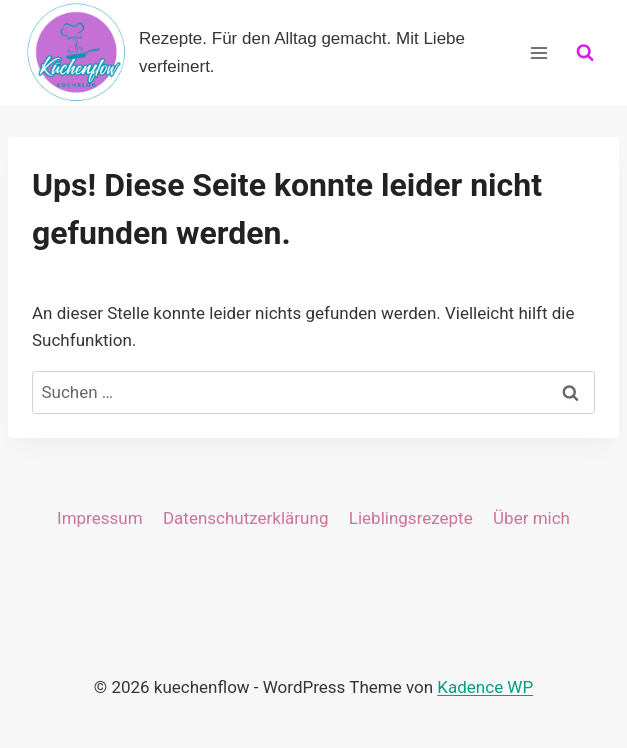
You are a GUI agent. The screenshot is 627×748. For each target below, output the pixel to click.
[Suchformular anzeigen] (585, 53)
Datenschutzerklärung (245, 518)
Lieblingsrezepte (411, 518)
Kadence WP (485, 687)
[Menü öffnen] (538, 52)
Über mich (531, 518)
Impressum (100, 518)
